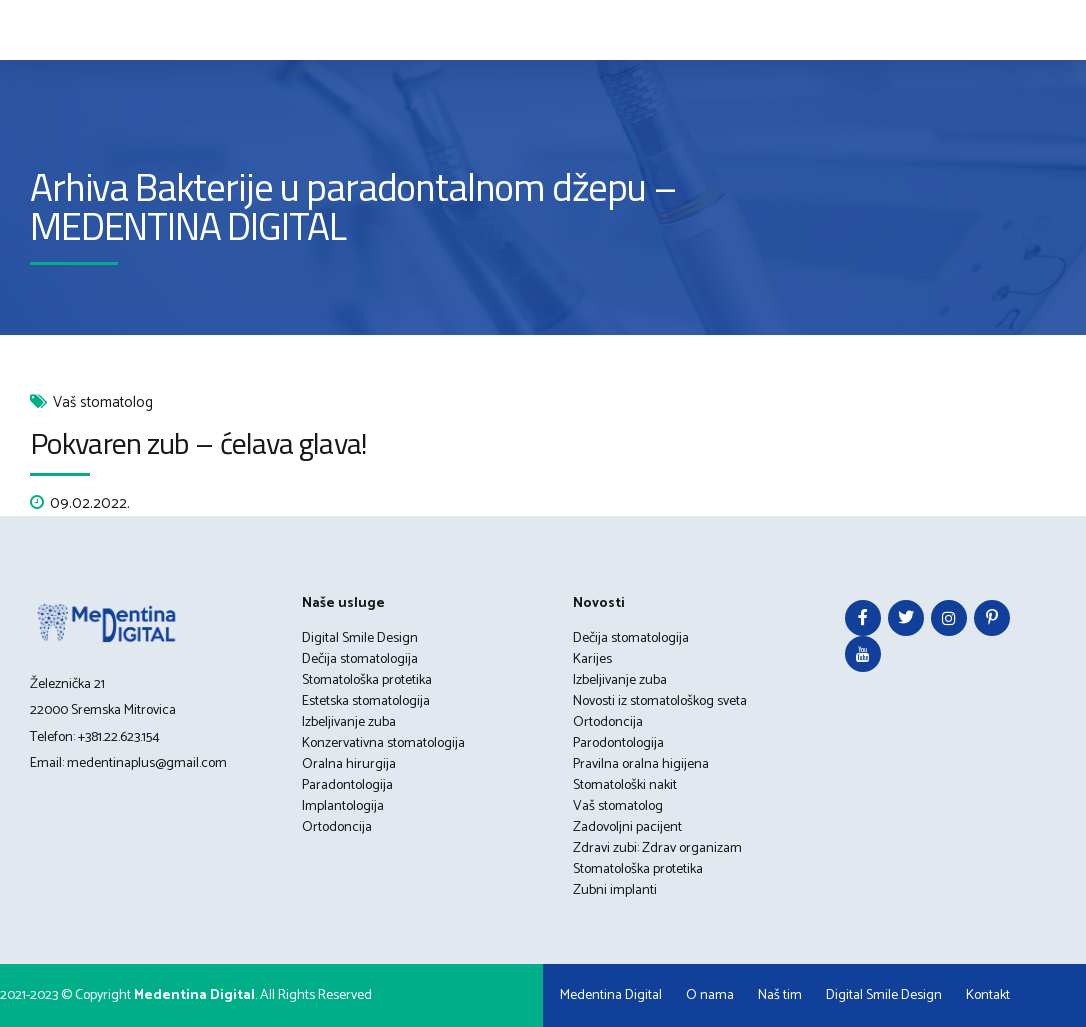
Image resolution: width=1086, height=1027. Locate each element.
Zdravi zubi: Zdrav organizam (657, 848)
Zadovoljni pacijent (627, 827)
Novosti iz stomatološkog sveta (660, 701)
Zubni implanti (615, 890)
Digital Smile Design (360, 638)
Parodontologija (618, 743)
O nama (710, 995)
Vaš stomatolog (103, 403)
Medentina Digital (611, 995)
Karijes (592, 659)
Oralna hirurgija (349, 764)
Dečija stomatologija (360, 659)
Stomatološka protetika (367, 680)
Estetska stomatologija (366, 701)
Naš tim (780, 995)
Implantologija (343, 806)
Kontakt (988, 995)
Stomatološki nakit (625, 785)
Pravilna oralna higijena (641, 764)
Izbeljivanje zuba (349, 722)
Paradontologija (347, 785)
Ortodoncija (337, 827)
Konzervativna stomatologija (383, 743)
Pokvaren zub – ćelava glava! (198, 443)
